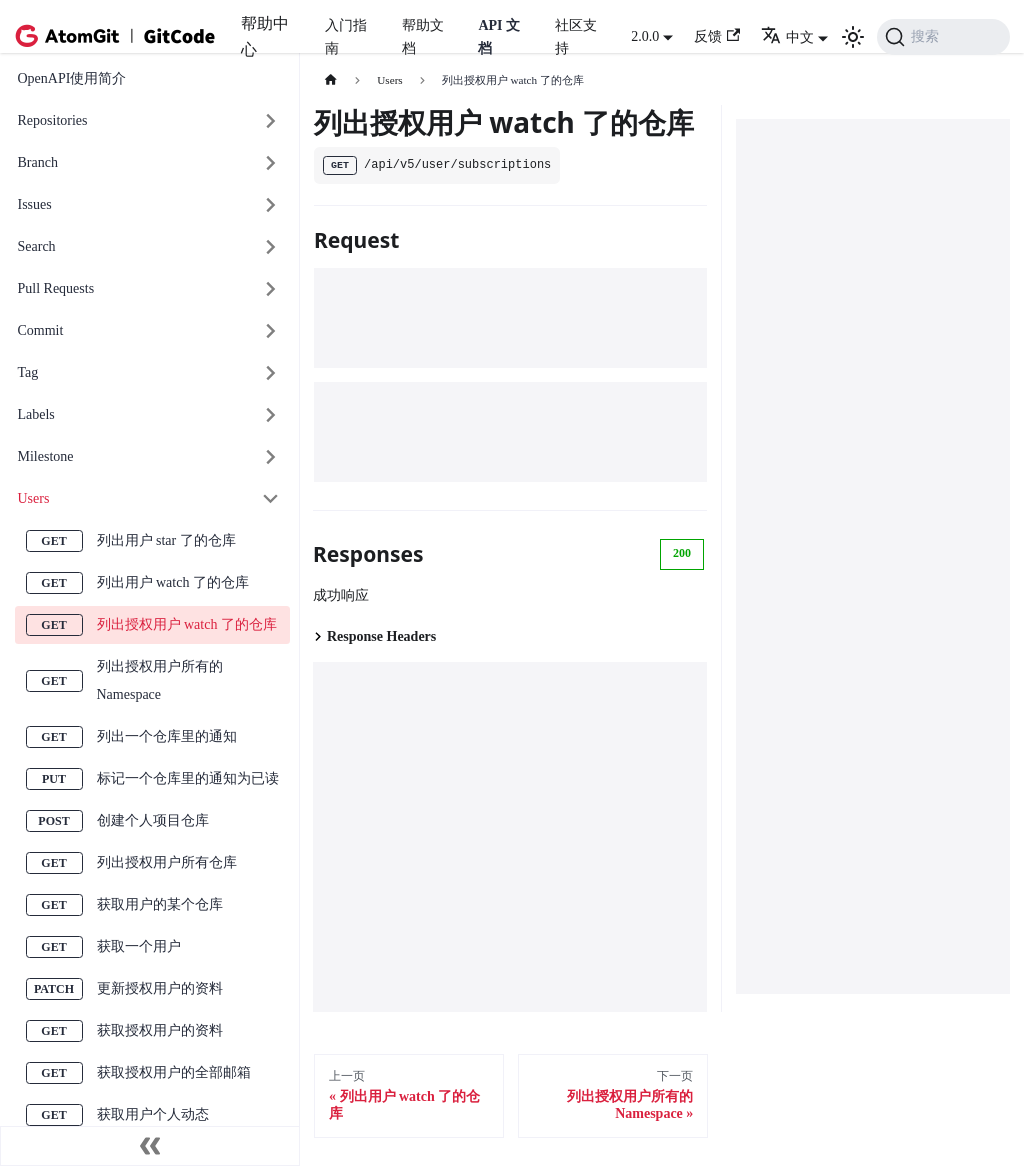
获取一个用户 (139, 946)
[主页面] (330, 80)
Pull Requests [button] (56, 288)
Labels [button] (36, 414)
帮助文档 (423, 37)
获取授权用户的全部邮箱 (174, 1072)
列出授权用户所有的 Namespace (160, 680)
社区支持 (576, 37)
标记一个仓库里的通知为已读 (188, 778)
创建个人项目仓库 (153, 820)
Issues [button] (35, 204)
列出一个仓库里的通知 (167, 736)
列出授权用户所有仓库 (167, 862)
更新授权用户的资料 (160, 988)
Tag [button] (28, 372)
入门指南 (346, 37)
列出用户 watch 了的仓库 (173, 582)
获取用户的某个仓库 (160, 904)
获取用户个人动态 (153, 1114)
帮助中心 (265, 36)
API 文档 (499, 37)
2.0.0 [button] (645, 36)
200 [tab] (682, 553)
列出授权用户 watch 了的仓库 (187, 624)
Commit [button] (41, 330)
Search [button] (37, 246)
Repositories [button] (53, 120)
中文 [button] (787, 37)
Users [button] (34, 498)
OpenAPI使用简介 (72, 78)
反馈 (717, 36)
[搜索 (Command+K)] (943, 37)
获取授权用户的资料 (160, 1030)
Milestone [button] (46, 456)
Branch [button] (38, 162)
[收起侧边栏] (150, 1146)
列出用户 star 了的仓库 (166, 540)
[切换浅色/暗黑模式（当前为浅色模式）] (853, 37)
